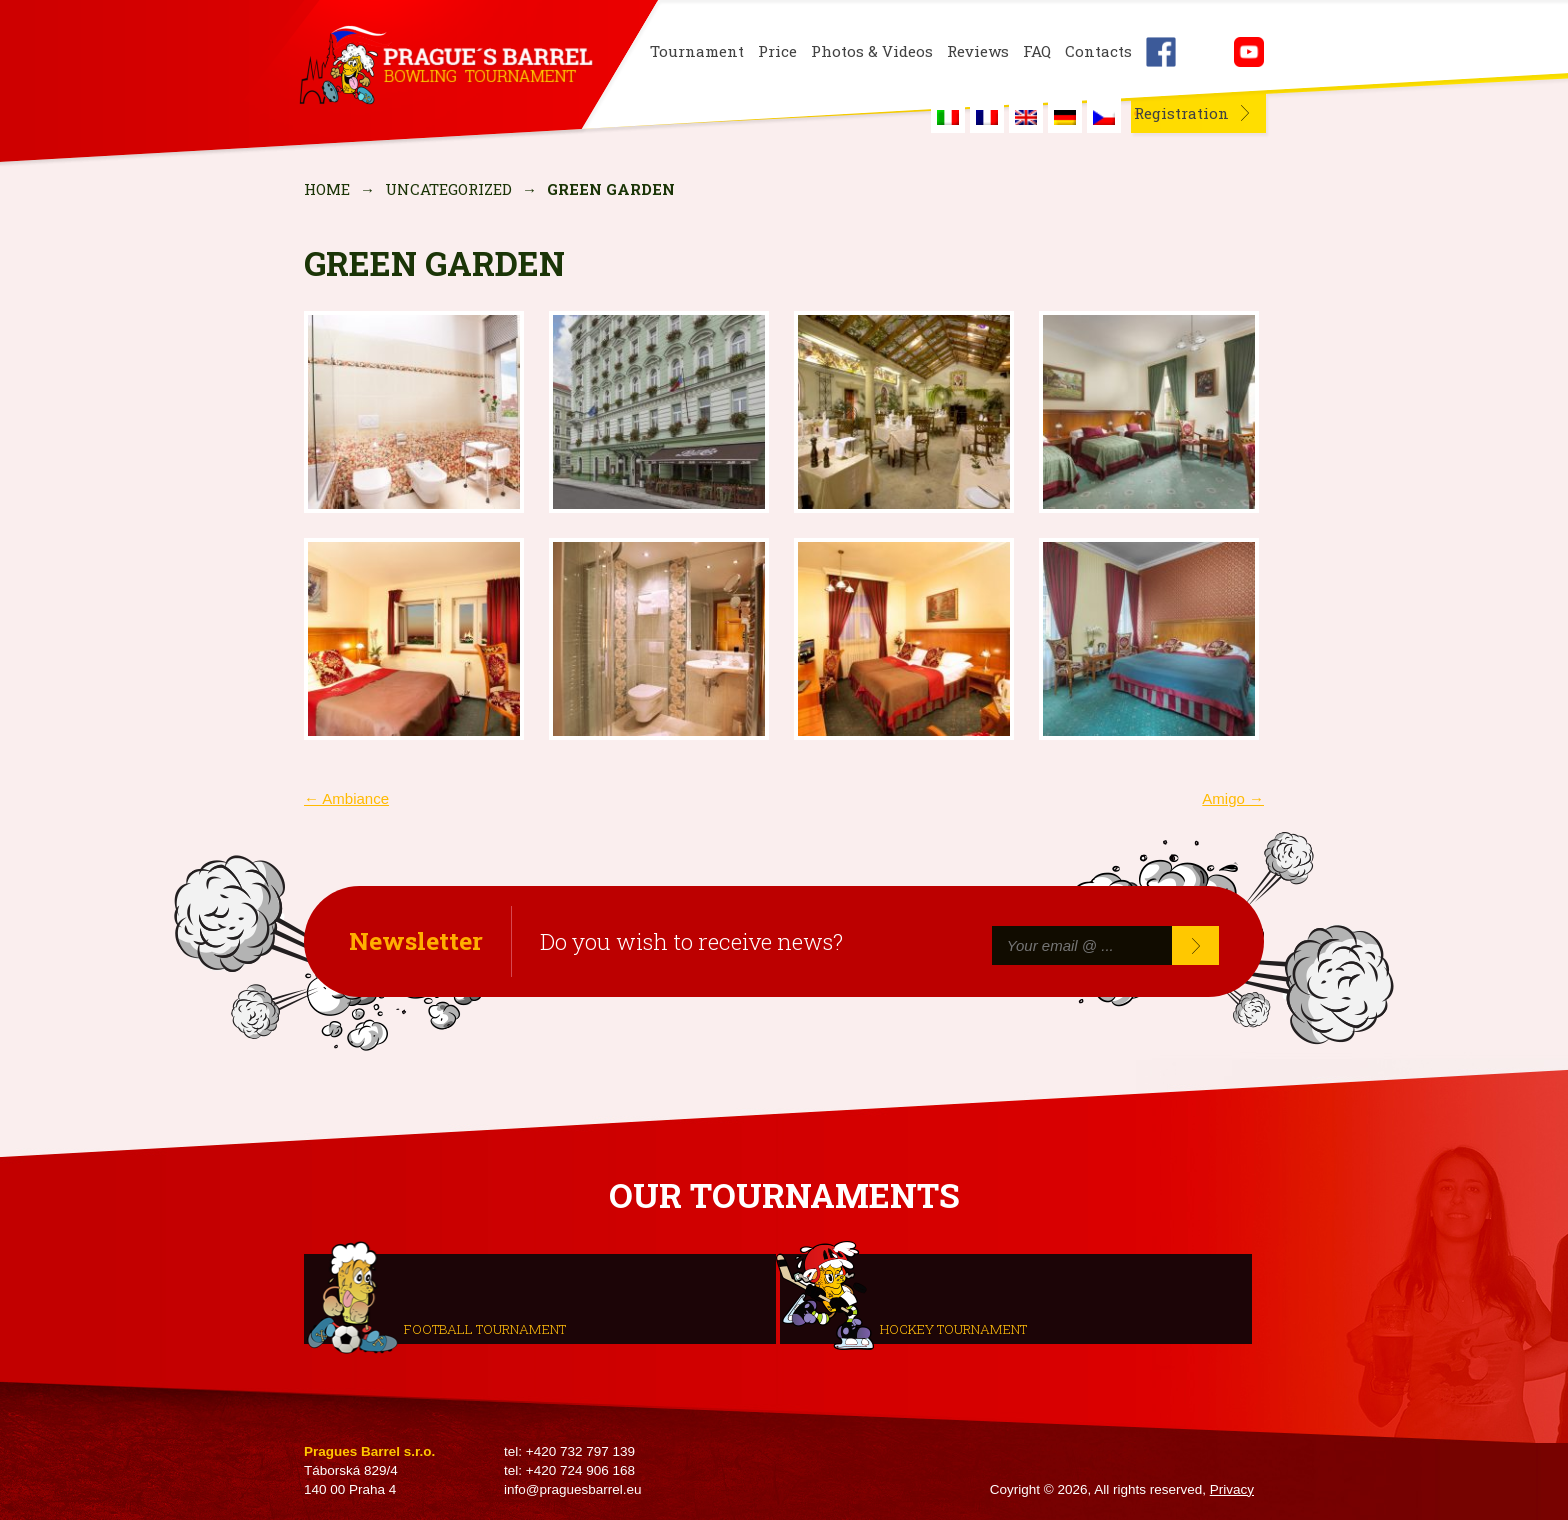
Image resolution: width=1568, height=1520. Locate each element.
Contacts (1098, 51)
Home (327, 189)
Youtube (1249, 52)
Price (777, 51)
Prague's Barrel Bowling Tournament (445, 67)
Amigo (1233, 798)
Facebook (1161, 52)
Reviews (978, 51)
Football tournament (485, 1328)
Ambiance (346, 798)
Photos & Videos (872, 51)
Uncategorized (448, 189)
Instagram (1205, 52)
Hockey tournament (953, 1328)
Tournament (697, 51)
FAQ (1037, 51)
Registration (1181, 113)
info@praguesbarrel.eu (573, 1489)
